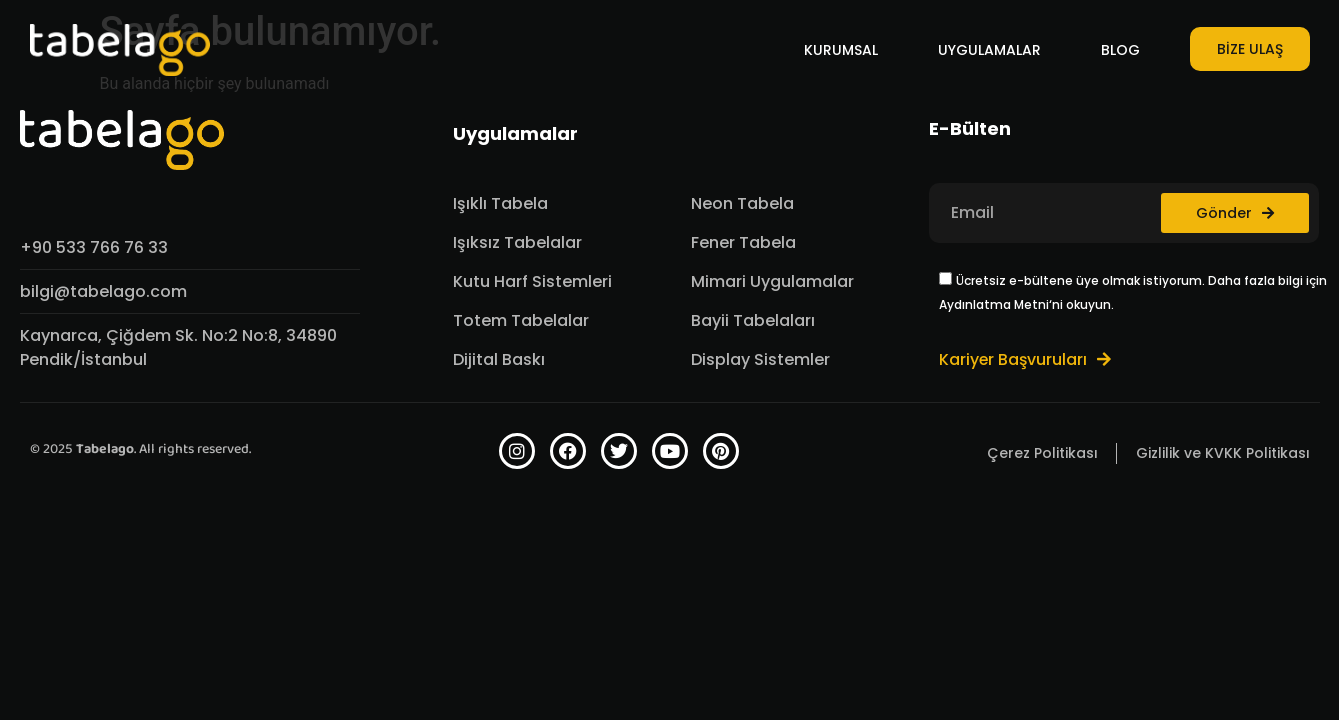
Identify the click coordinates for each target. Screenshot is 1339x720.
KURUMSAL (841, 50)
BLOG (1120, 50)
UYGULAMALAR (989, 50)
